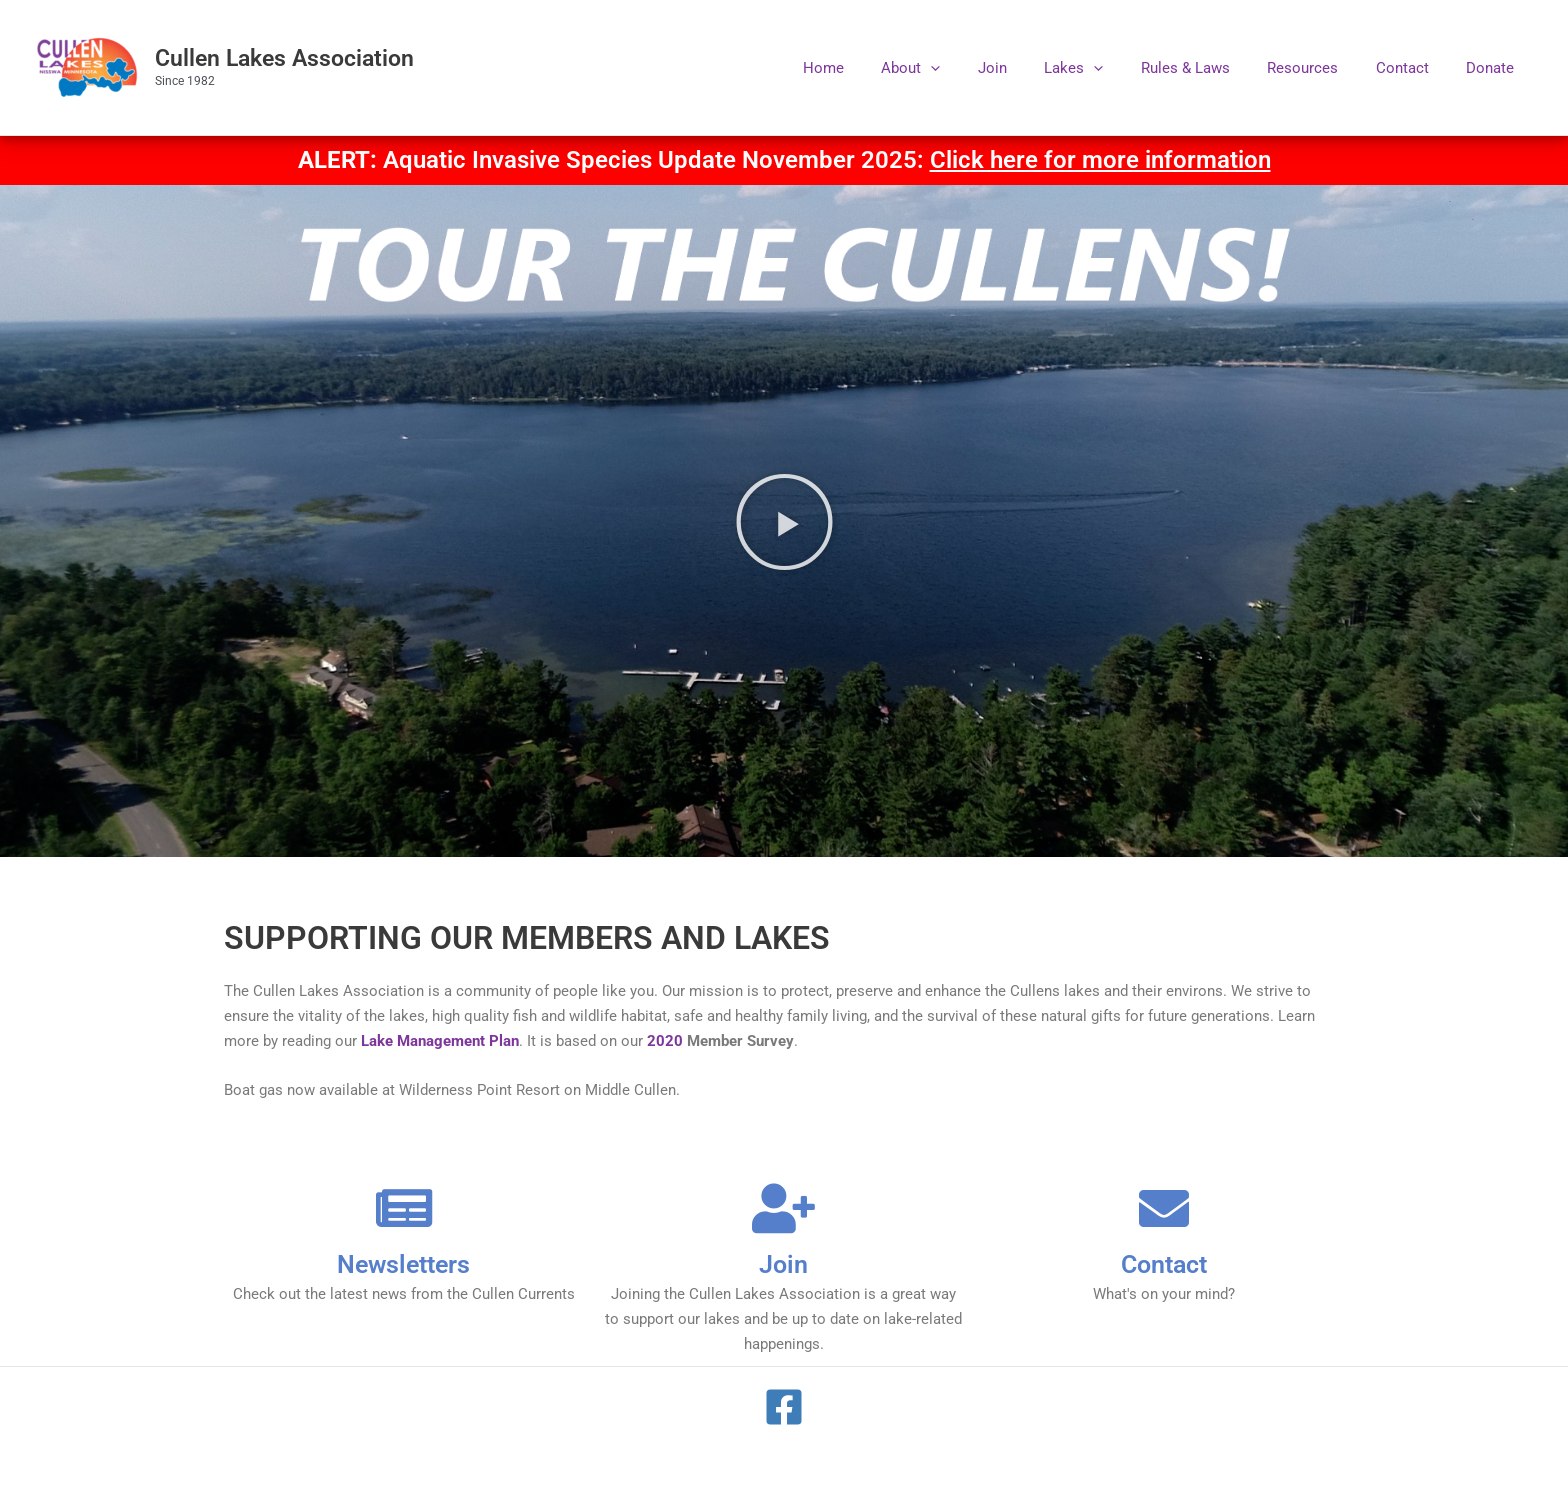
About (959, 68)
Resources (1321, 68)
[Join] (784, 1208)
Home (879, 68)
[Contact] (1164, 1208)
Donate (1494, 68)
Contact (1413, 68)
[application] (979, 68)
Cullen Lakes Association (284, 58)
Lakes (1107, 68)
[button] (784, 520)
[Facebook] (784, 1407)
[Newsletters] (404, 1208)
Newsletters (403, 1264)
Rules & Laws (1211, 68)
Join (1033, 68)
